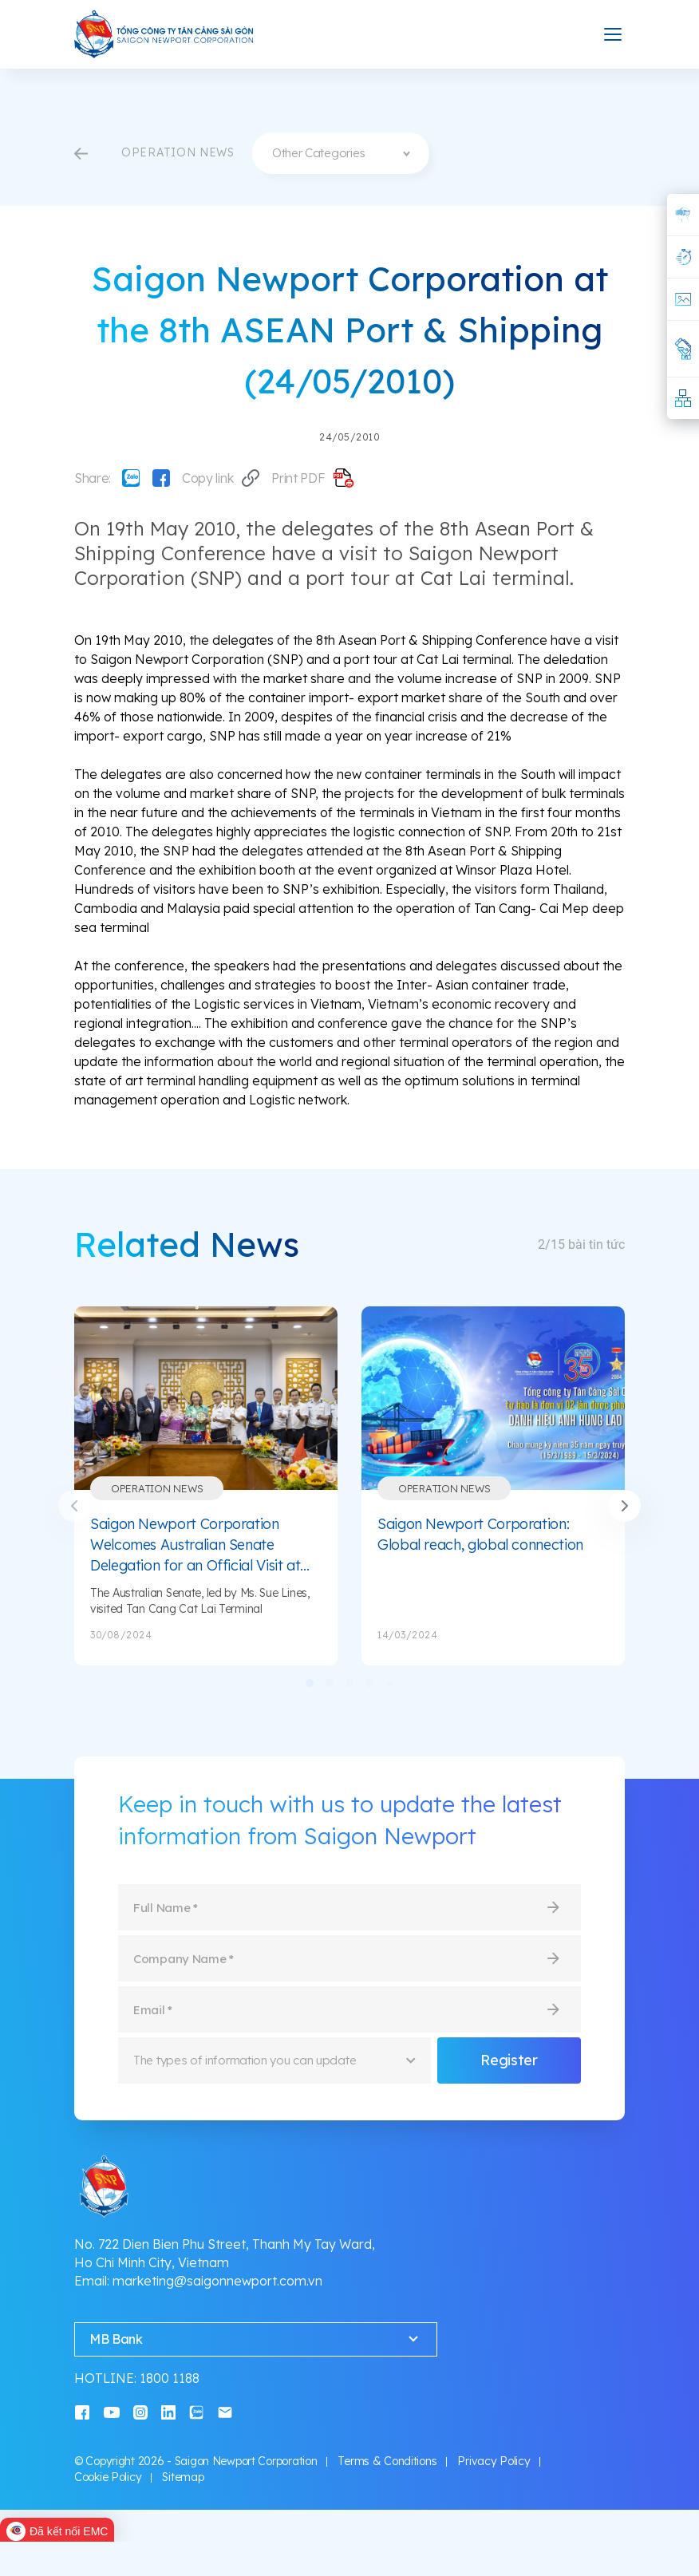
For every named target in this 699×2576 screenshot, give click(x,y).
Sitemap (182, 2477)
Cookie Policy (107, 2477)
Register (508, 2060)
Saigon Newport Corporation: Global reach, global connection (480, 1534)
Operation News (157, 1488)
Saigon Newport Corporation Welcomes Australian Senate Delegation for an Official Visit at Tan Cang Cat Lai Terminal (195, 1545)
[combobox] (340, 153)
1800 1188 (169, 2378)
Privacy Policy (493, 2461)
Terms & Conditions (387, 2461)
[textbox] (340, 153)
